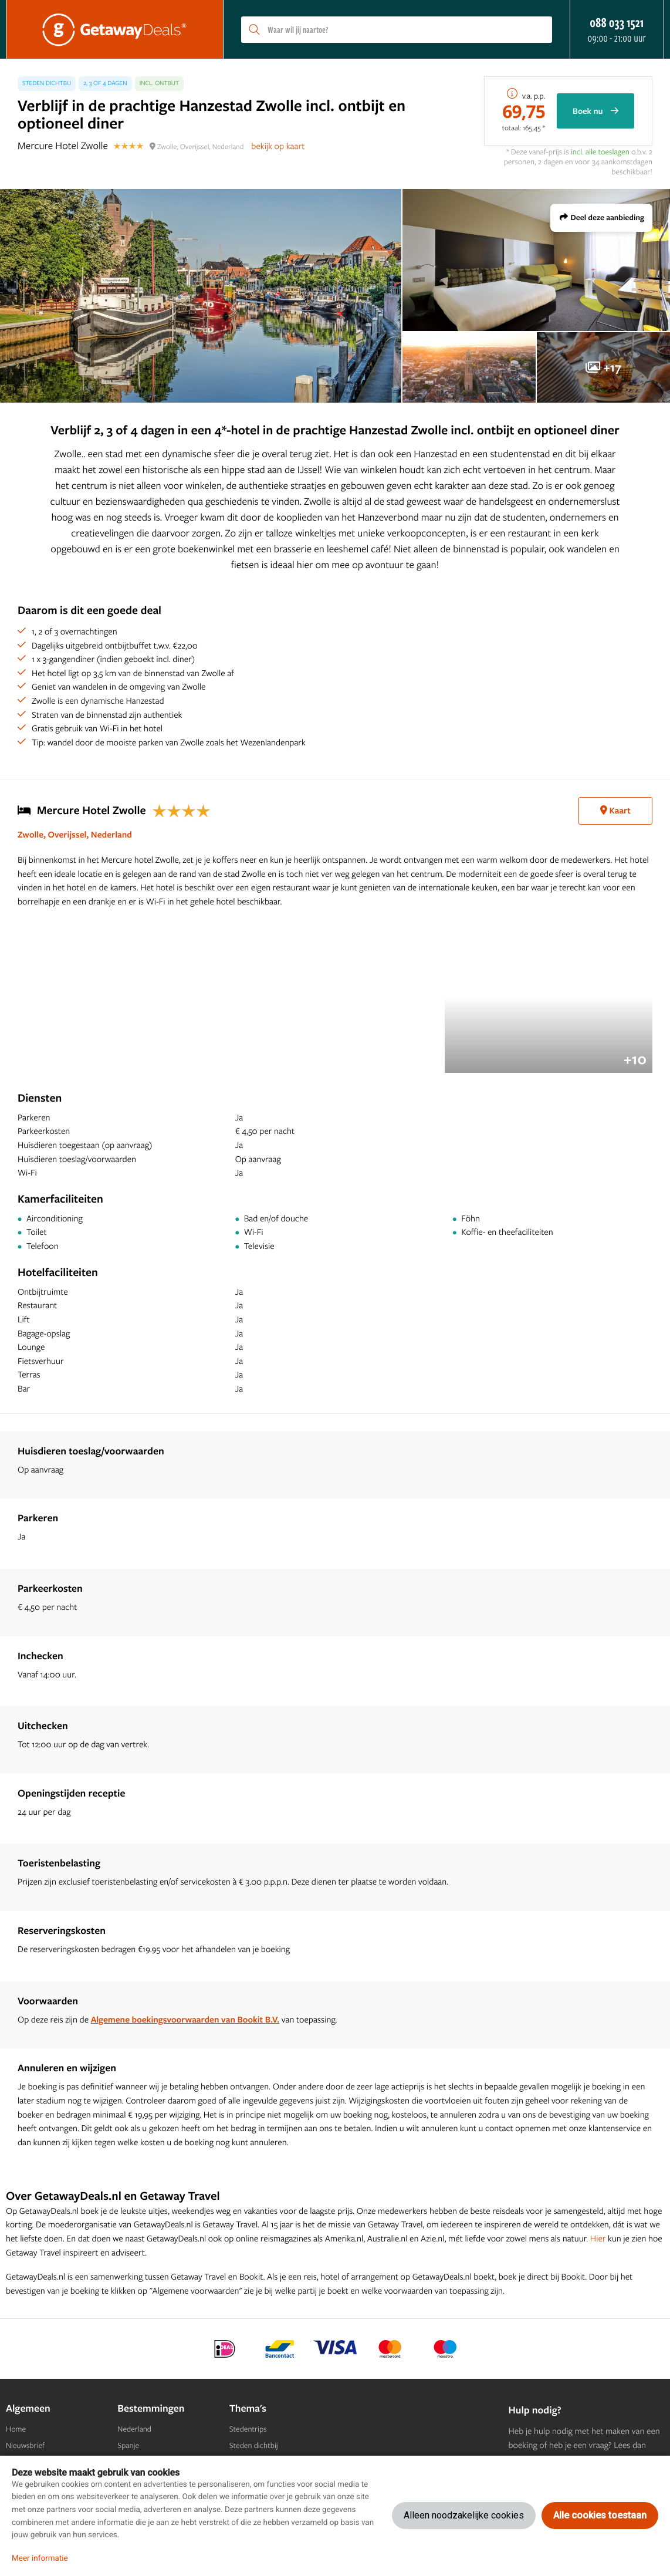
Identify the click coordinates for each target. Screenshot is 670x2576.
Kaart (615, 810)
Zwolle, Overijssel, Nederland (75, 834)
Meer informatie (40, 2558)
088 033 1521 (617, 22)
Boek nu (595, 111)
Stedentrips (248, 2429)
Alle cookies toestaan (600, 2515)
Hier (598, 2238)
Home (16, 2429)
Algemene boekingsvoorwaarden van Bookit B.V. (185, 2019)
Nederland (134, 2429)
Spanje (128, 2445)
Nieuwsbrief (25, 2445)
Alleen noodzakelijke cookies (464, 2515)
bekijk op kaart (277, 146)
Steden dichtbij (253, 2445)
